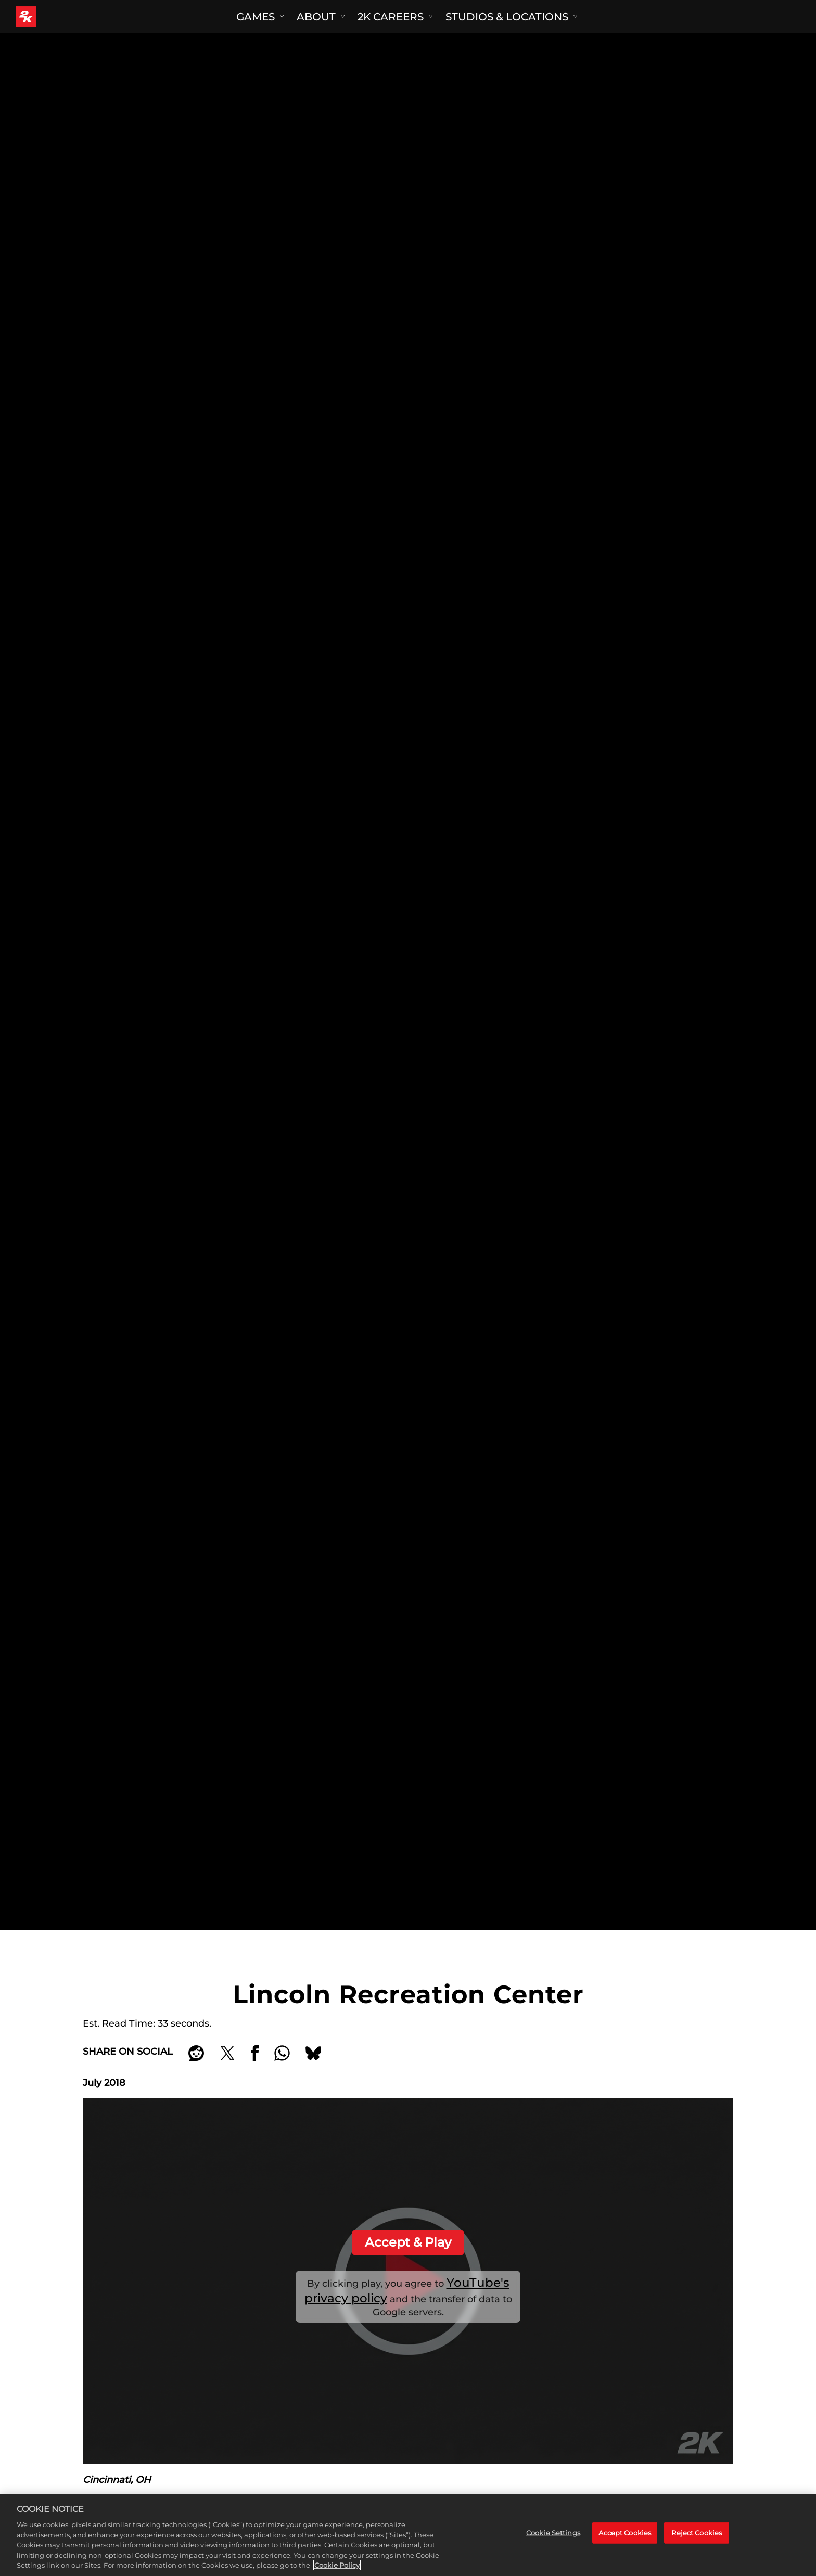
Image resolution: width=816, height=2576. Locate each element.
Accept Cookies (624, 2533)
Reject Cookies (696, 2533)
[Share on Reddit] (196, 2053)
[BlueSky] (313, 2053)
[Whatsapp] (282, 2053)
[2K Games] (45, 16)
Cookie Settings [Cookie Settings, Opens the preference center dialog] (553, 2533)
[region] (408, 2535)
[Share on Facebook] (255, 2053)
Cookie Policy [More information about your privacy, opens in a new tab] (337, 2565)
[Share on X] (227, 2053)
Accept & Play (408, 2242)
